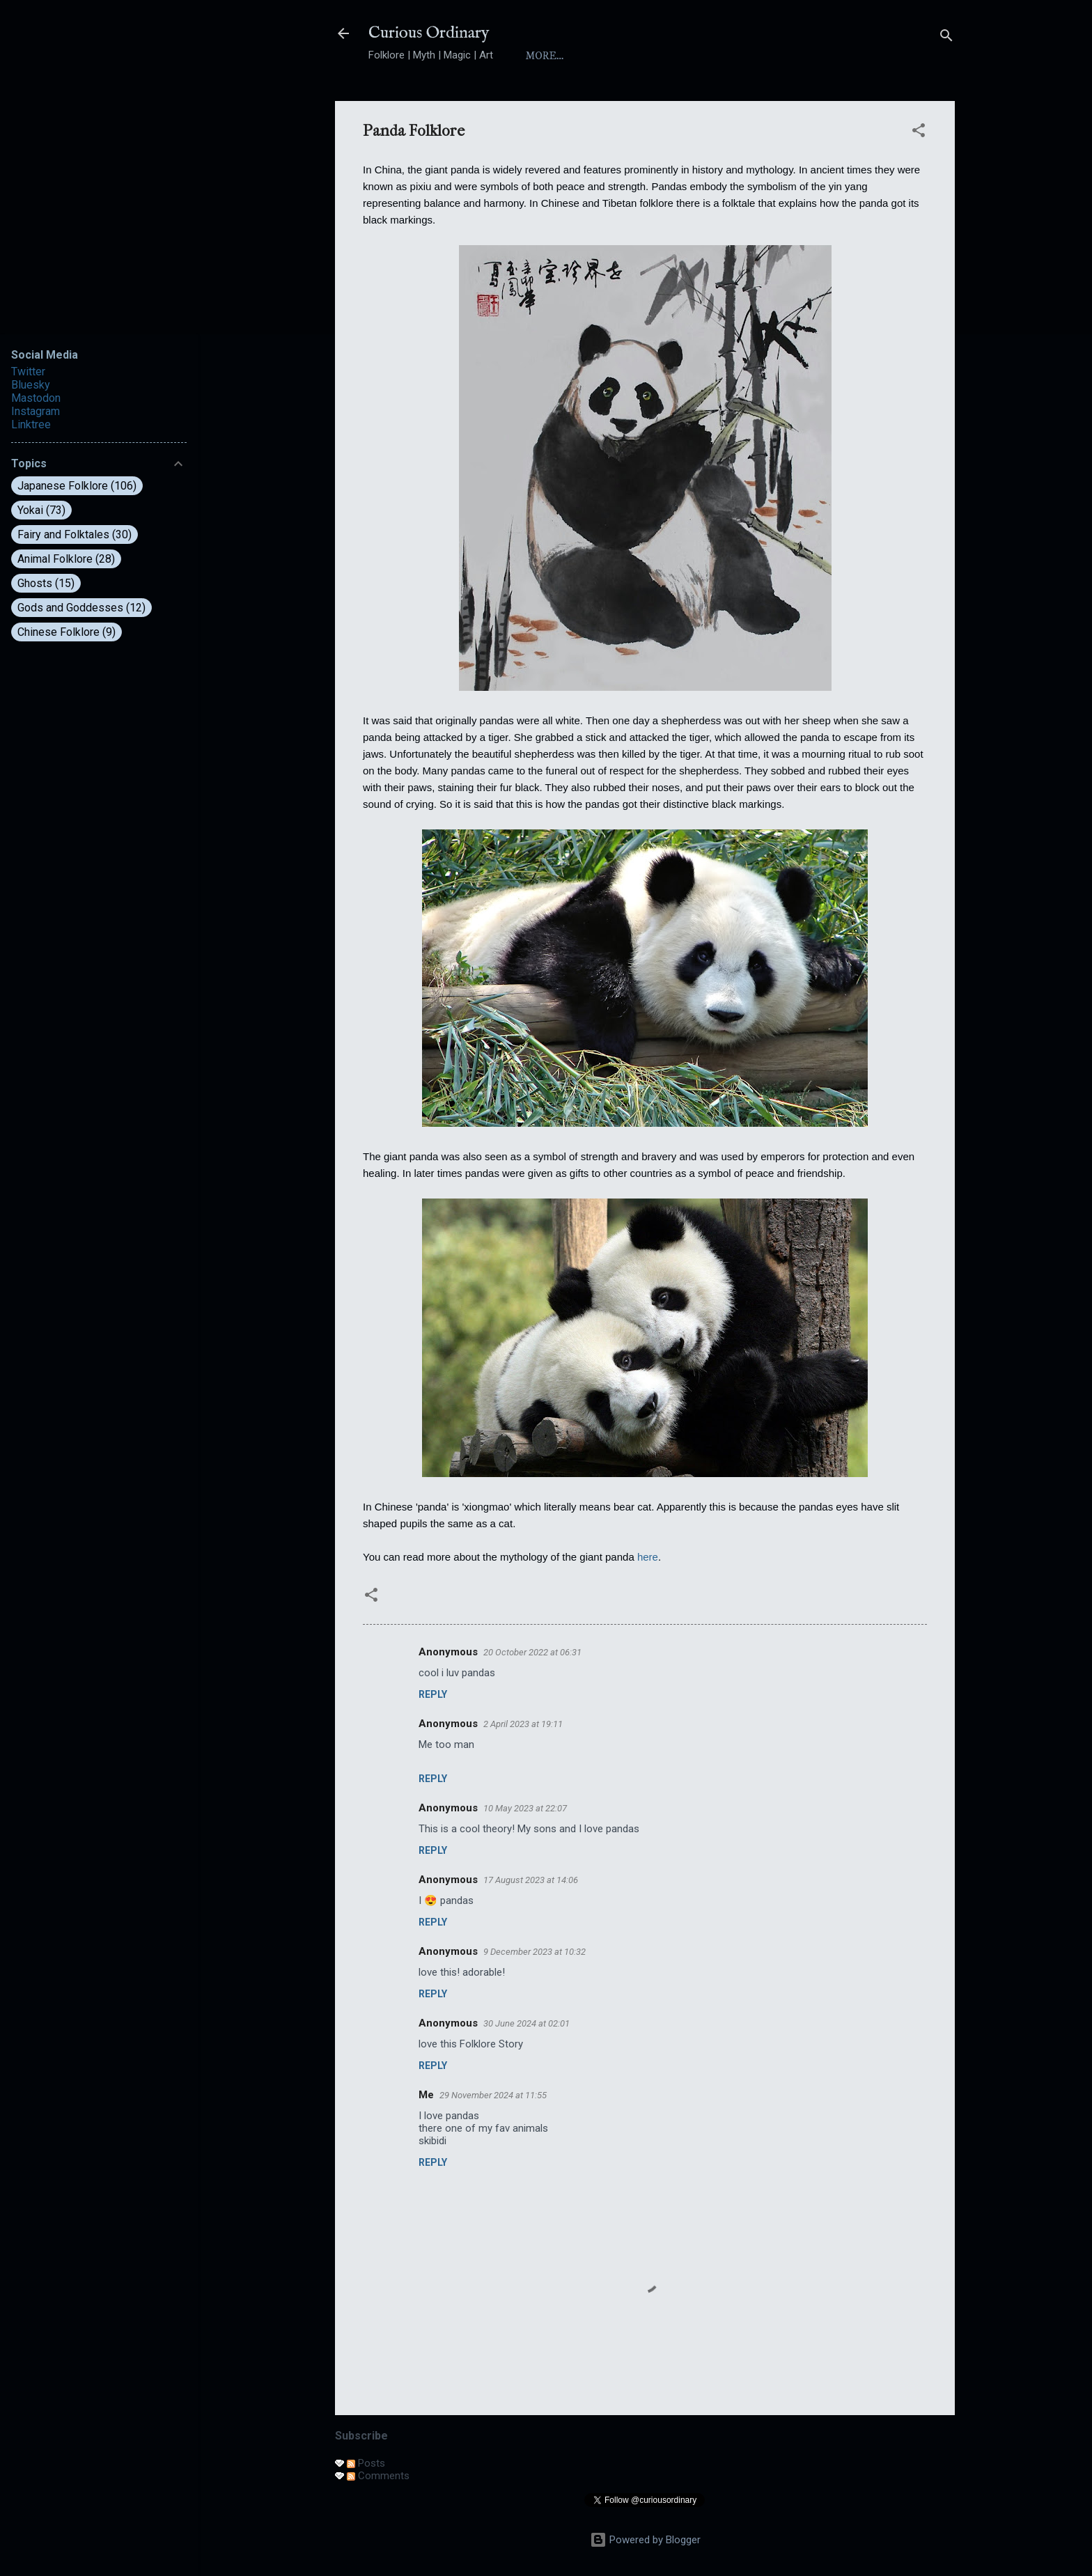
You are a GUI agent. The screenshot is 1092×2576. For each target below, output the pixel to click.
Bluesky (30, 384)
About (603, 56)
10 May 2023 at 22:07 (525, 1808)
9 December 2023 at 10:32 (534, 1951)
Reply (433, 1694)
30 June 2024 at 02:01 (526, 2023)
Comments (378, 2475)
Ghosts (46, 583)
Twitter (28, 371)
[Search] (946, 38)
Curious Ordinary (429, 33)
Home (542, 56)
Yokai (725, 56)
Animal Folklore (66, 558)
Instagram (35, 411)
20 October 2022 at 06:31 (532, 1652)
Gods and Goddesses (81, 607)
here (647, 1557)
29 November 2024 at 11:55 (493, 2095)
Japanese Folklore (76, 485)
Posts (366, 2463)
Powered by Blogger (645, 2540)
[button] (918, 132)
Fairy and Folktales (74, 534)
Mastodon (36, 398)
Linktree (31, 424)
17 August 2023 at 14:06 (530, 1880)
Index (665, 56)
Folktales (799, 56)
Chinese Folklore (66, 632)
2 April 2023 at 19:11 (523, 1724)
